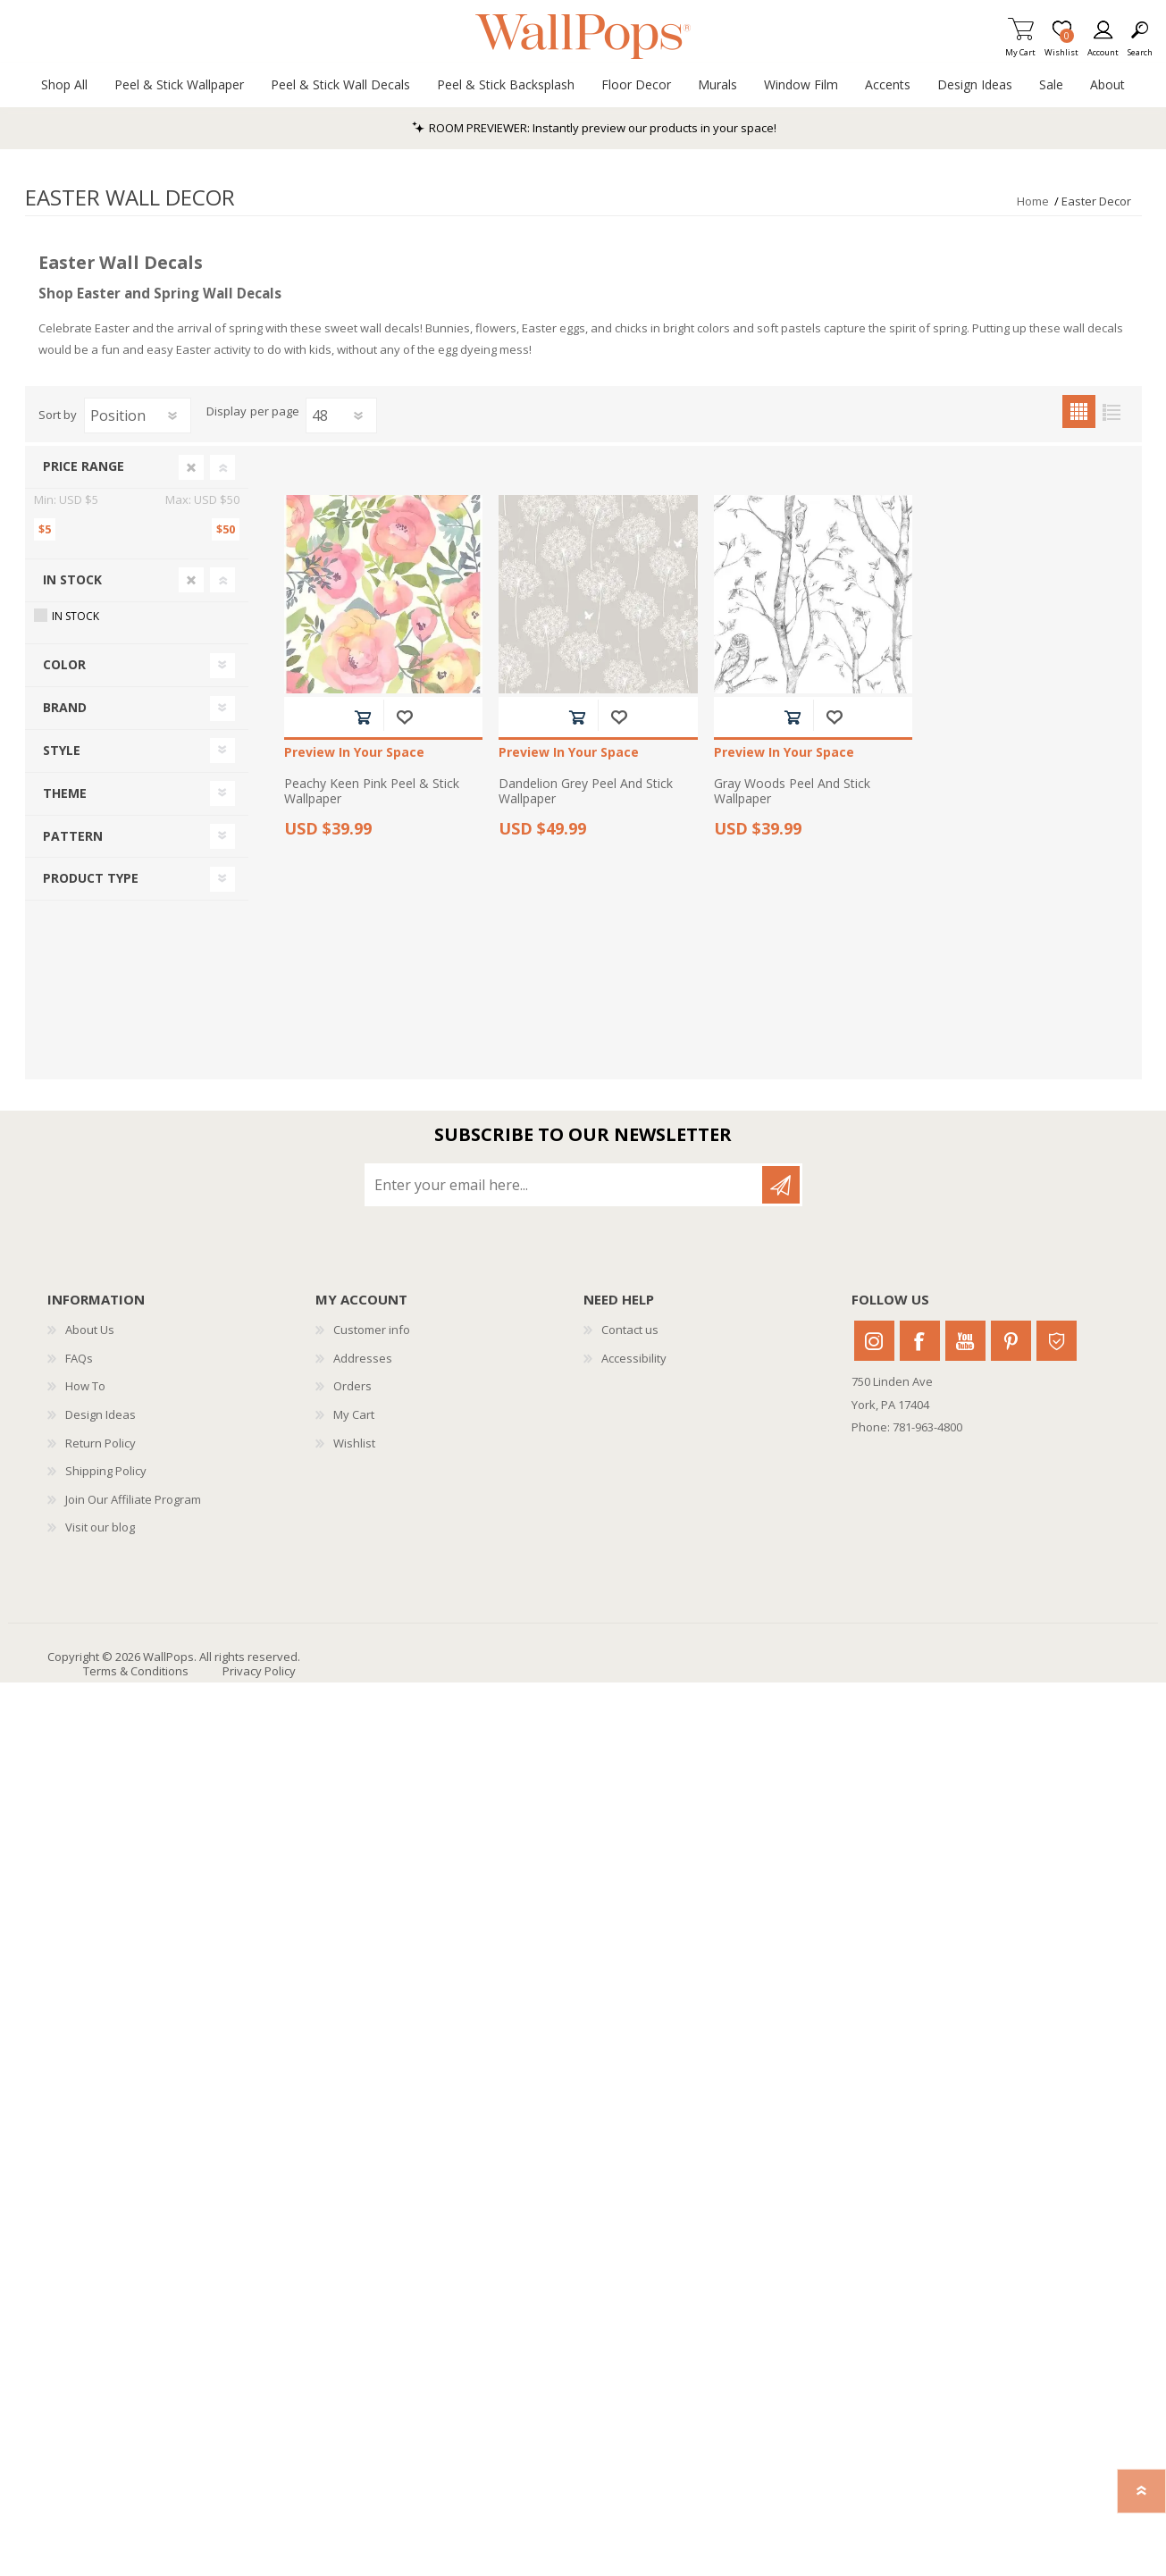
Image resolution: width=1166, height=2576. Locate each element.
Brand (65, 707)
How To (85, 1386)
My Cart (1020, 46)
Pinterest (1011, 1341)
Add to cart (362, 717)
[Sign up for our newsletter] (564, 1185)
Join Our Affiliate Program (133, 1499)
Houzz (1056, 1341)
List (1111, 411)
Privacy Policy (259, 1671)
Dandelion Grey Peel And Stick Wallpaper (586, 791)
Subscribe (781, 1185)
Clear (191, 467)
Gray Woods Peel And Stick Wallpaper (792, 791)
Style (61, 750)
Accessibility (634, 1358)
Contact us (629, 1330)
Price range (83, 465)
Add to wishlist (404, 717)
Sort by (57, 415)
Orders (352, 1386)
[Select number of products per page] (341, 415)
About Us (89, 1330)
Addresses (362, 1358)
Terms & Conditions (136, 1671)
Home (1033, 201)
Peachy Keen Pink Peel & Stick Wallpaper (371, 791)
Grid (1078, 411)
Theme (65, 793)
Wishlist (354, 1443)
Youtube (965, 1341)
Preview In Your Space (354, 752)
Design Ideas (100, 1414)
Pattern (73, 835)
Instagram (874, 1341)
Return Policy (100, 1443)
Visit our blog (100, 1527)
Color (64, 664)
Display (226, 412)
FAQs (79, 1358)
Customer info (371, 1330)
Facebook (920, 1341)
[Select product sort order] (137, 415)
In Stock (72, 579)
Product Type (90, 877)
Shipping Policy (106, 1471)
